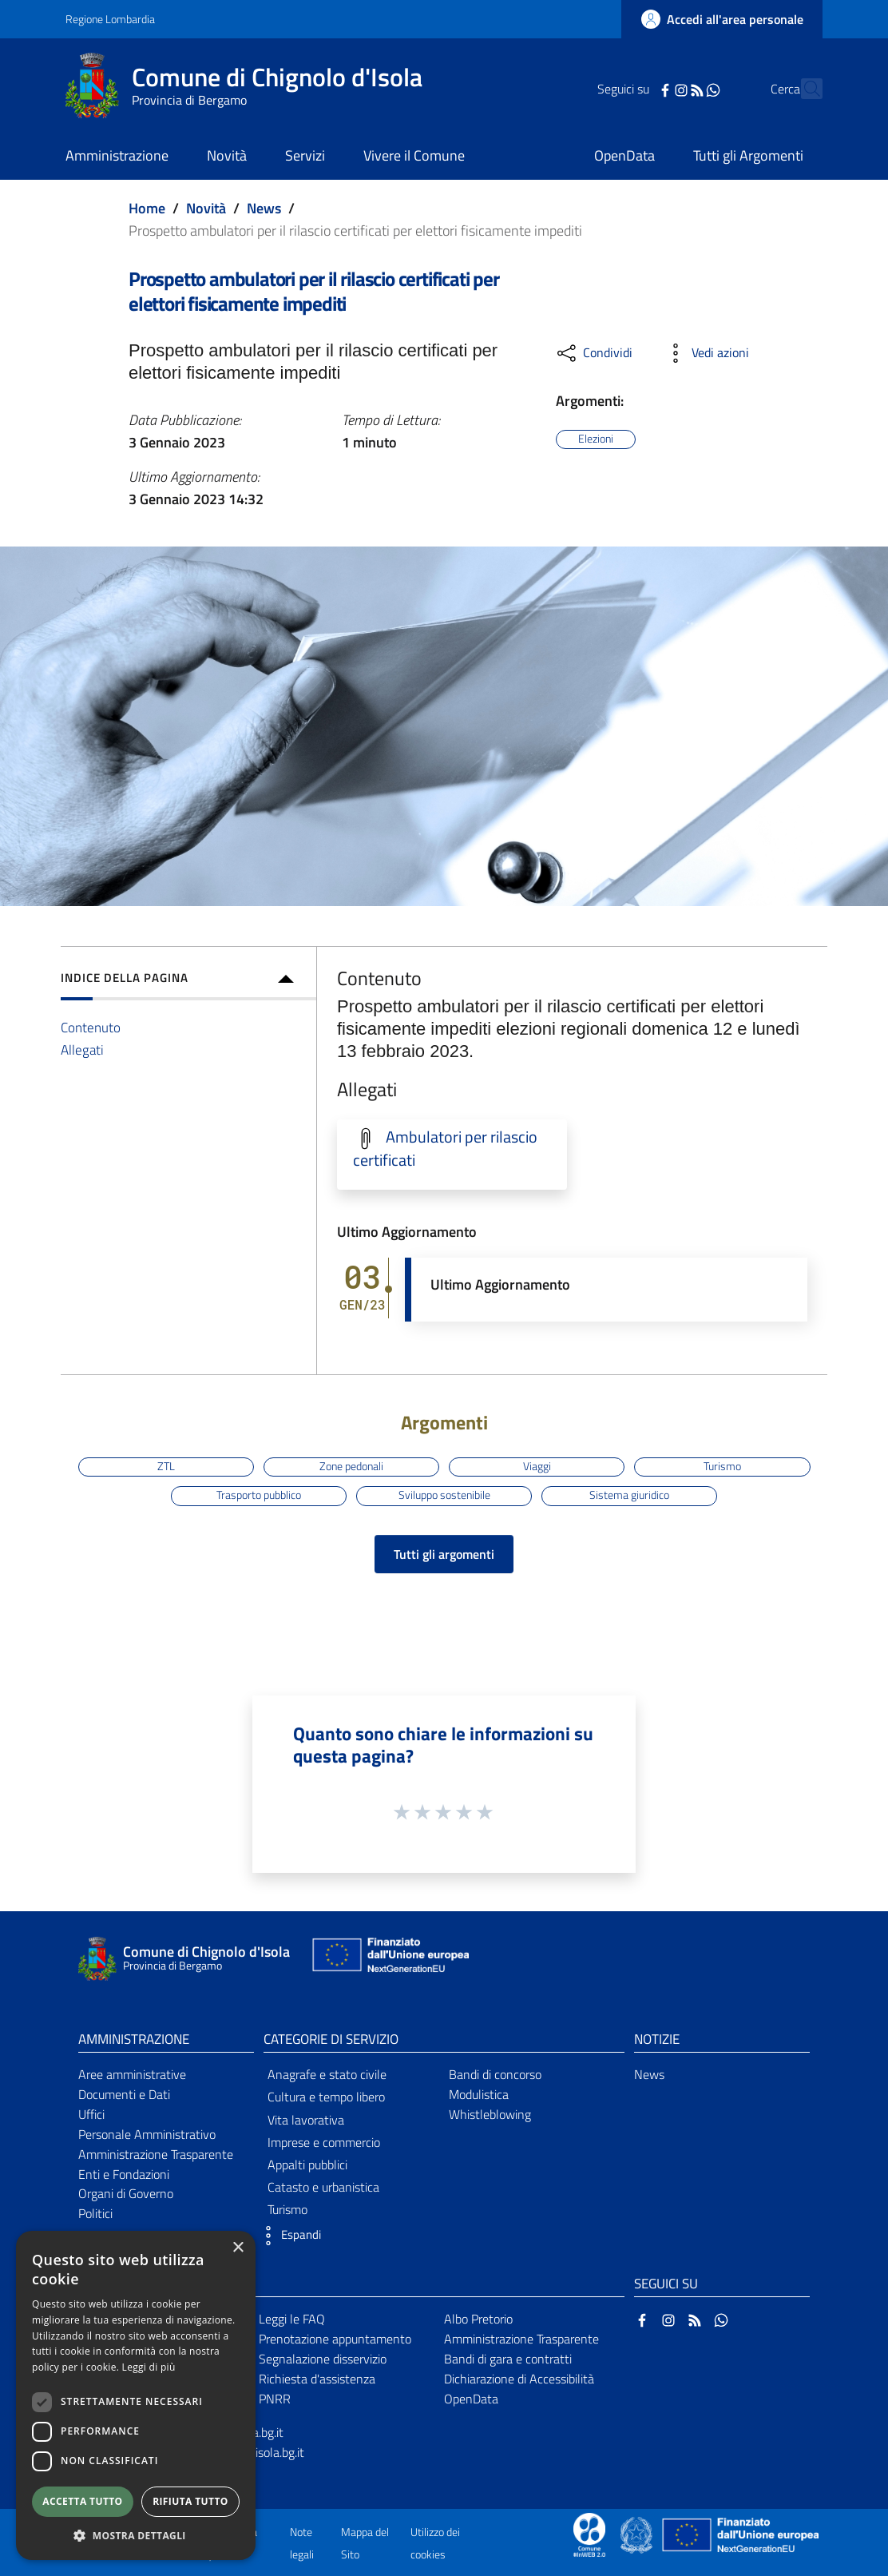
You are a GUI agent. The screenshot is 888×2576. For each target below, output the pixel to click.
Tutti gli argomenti (444, 1554)
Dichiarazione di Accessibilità (519, 2378)
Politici (95, 2213)
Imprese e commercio (324, 2142)
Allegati (82, 1049)
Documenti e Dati (124, 2094)
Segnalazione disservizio (323, 2358)
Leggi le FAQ (292, 2318)
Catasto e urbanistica (323, 2186)
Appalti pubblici (307, 2164)
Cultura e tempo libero (326, 2096)
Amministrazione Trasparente (155, 2154)
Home (147, 208)
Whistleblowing (490, 2114)
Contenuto (91, 1027)
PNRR (275, 2398)
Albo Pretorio (478, 2318)
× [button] (238, 2248)
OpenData (471, 2398)
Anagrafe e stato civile (327, 2074)
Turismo (722, 1466)
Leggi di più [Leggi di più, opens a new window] (149, 2367)
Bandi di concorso (495, 2074)
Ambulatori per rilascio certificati (445, 1148)
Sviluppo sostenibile (444, 1495)
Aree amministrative (132, 2074)
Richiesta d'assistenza (317, 2378)
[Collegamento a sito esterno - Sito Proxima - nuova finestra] (589, 2534)
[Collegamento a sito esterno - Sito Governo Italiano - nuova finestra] (637, 2534)
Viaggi (537, 1466)
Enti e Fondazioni (123, 2174)
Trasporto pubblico (258, 1495)
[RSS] (668, 88)
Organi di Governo (125, 2193)
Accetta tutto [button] (82, 2501)
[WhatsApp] (684, 88)
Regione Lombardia (110, 18)
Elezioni (595, 438)
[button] (288, 2235)
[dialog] (136, 2395)
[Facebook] (636, 88)
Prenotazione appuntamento (335, 2338)
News (264, 208)
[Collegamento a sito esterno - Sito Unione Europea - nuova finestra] (389, 1959)
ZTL (166, 1466)
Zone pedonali (351, 1466)
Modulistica (479, 2094)
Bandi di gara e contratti (508, 2358)
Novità (206, 208)
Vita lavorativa (306, 2119)
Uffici (91, 2114)
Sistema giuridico (629, 1495)
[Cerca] (803, 89)
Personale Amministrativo (147, 2134)
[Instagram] (652, 88)
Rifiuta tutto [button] (190, 2501)
